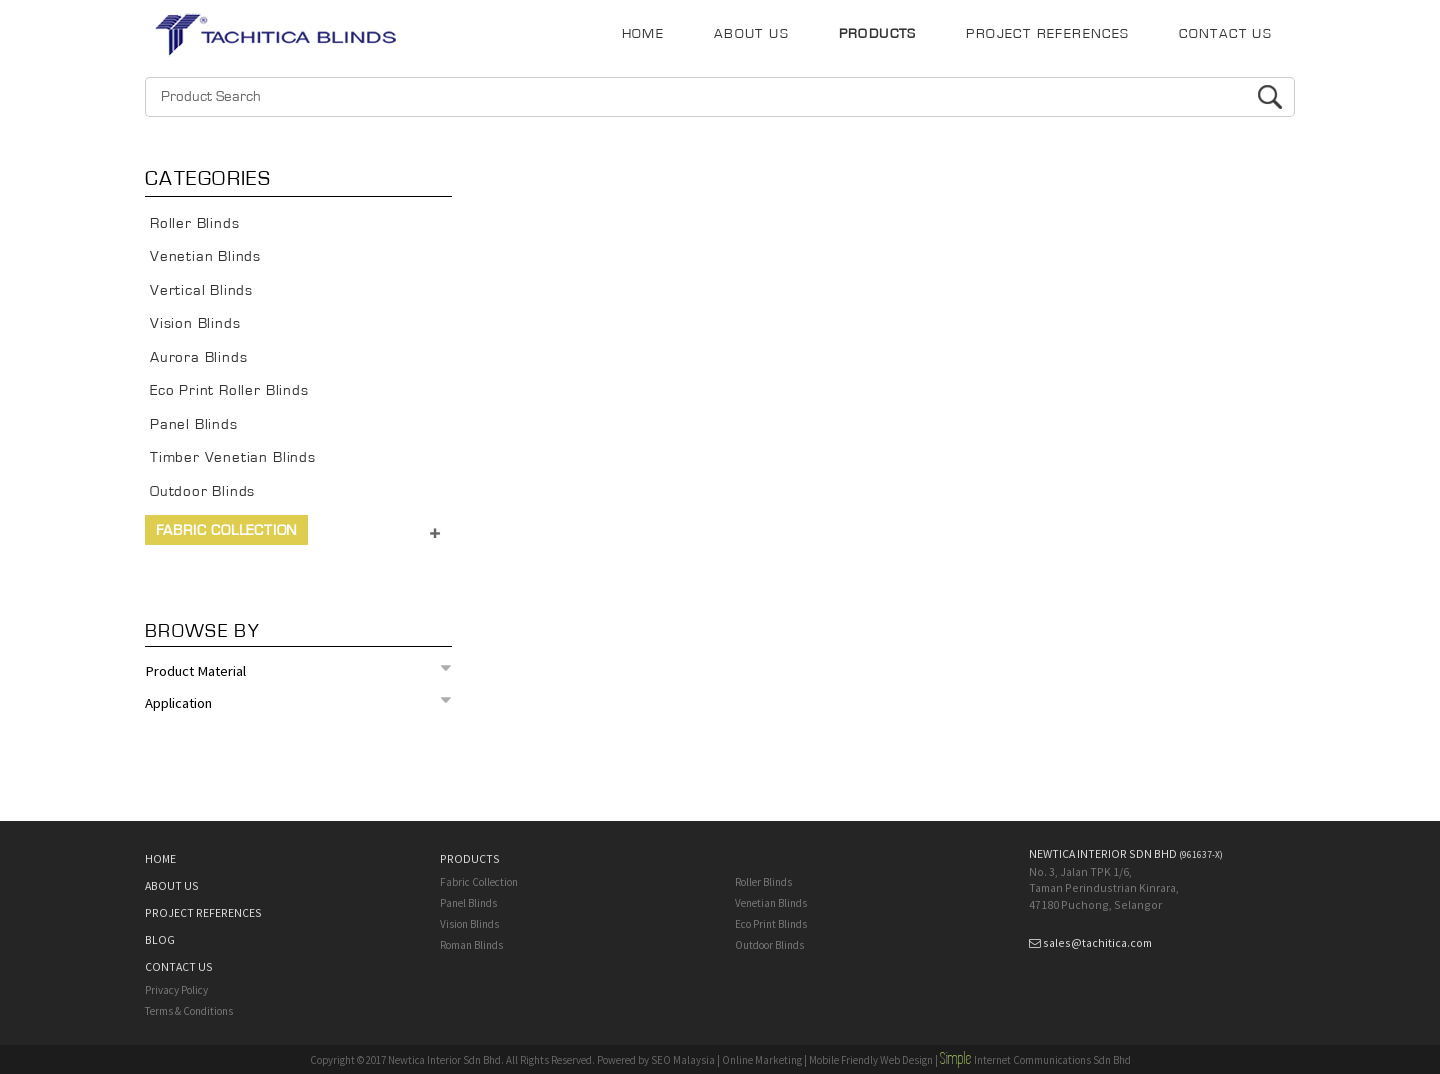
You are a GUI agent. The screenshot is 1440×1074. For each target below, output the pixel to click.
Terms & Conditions (189, 1011)
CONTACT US (1225, 34)
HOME (643, 34)
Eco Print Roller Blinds (229, 390)
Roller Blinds (195, 223)
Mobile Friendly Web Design (871, 1060)
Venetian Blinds (205, 256)
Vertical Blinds (201, 290)
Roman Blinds (471, 945)
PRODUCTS (878, 34)
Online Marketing (762, 1060)
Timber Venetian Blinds (233, 457)
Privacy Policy (176, 990)
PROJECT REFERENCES (1047, 34)
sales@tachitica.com (1097, 942)
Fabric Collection (227, 530)
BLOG (160, 939)
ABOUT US (751, 34)
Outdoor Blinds (202, 491)
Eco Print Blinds (771, 924)
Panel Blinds (194, 424)
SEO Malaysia (683, 1060)
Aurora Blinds (199, 357)
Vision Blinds (195, 323)
